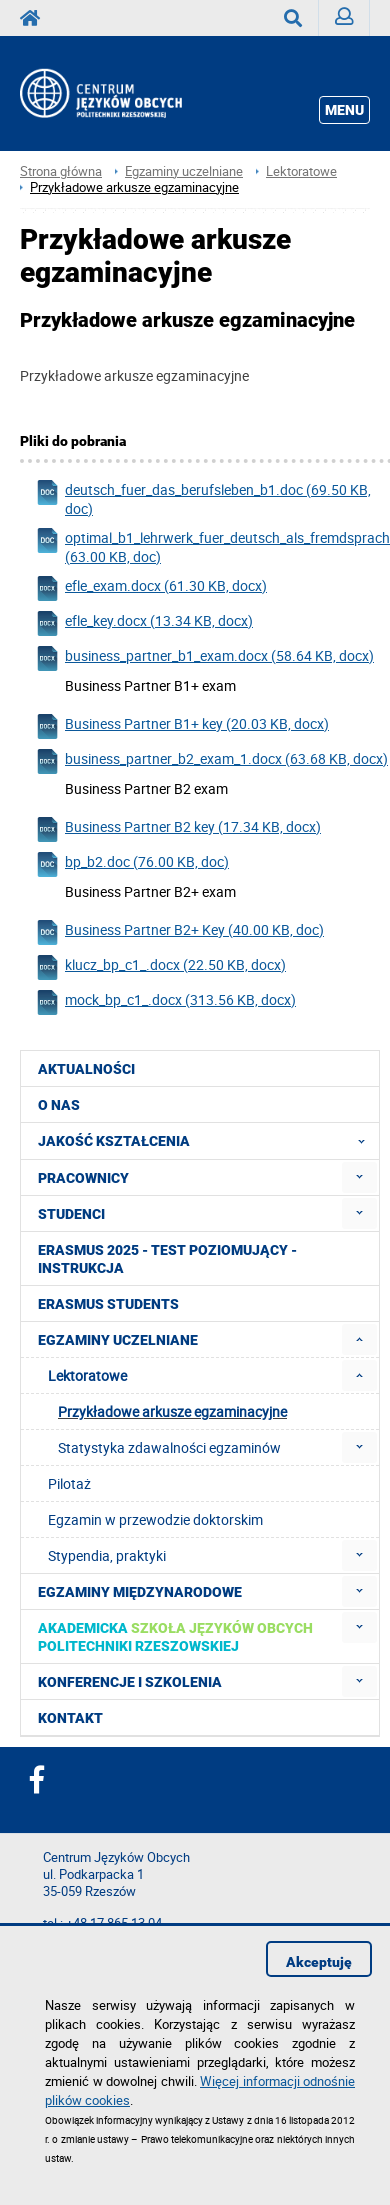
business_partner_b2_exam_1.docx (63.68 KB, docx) (211, 761)
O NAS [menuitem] (59, 1105)
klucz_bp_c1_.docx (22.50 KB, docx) (160, 967)
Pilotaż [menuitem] (69, 1483)
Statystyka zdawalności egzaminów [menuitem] (169, 1447)
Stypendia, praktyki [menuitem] (107, 1555)
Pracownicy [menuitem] (83, 1178)
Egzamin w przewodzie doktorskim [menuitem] (155, 1519)
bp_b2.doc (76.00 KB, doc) (132, 864)
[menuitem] (359, 1177)
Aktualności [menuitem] (86, 1069)
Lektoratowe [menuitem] (87, 1375)
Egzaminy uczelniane (184, 171)
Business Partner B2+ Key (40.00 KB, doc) (179, 932)
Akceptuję (319, 1962)
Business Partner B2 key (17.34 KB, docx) (178, 829)
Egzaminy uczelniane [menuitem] (118, 1340)
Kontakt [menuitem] (70, 1718)
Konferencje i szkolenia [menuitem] (130, 1682)
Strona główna (61, 171)
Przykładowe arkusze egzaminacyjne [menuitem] (172, 1411)
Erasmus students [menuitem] (108, 1304)
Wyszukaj (301, 18)
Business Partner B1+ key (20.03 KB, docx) (182, 726)
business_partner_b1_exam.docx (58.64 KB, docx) (204, 658)
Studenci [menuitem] (71, 1214)
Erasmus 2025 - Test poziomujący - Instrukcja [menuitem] (167, 1259)
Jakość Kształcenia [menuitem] (207, 1141)
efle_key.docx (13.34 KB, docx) (144, 623)
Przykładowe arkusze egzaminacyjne (134, 187)
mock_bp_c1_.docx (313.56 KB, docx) (165, 1002)
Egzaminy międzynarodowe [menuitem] (140, 1592)
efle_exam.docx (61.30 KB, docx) (151, 588)
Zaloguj (352, 21)
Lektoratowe (301, 171)
